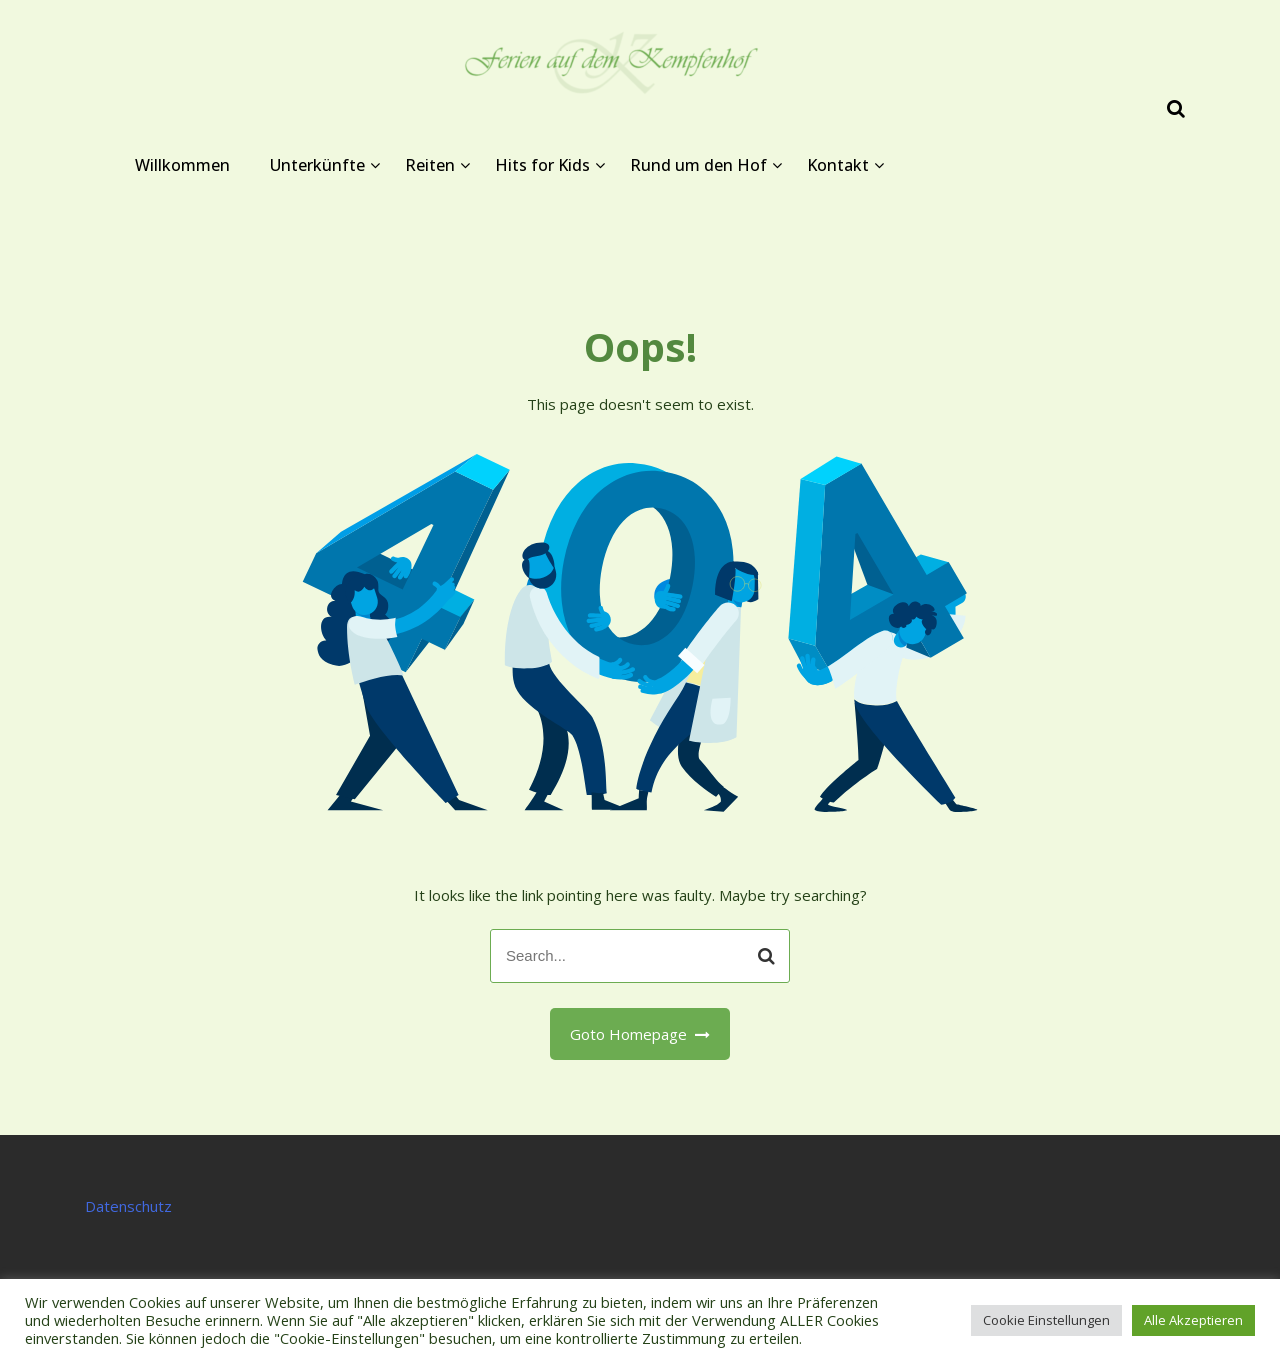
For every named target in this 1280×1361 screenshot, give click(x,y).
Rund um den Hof (698, 165)
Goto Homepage (640, 1034)
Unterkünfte (317, 165)
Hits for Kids (542, 165)
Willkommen (182, 165)
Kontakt (838, 165)
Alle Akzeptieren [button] (1193, 1320)
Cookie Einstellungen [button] (1046, 1320)
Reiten (430, 165)
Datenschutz (128, 1206)
